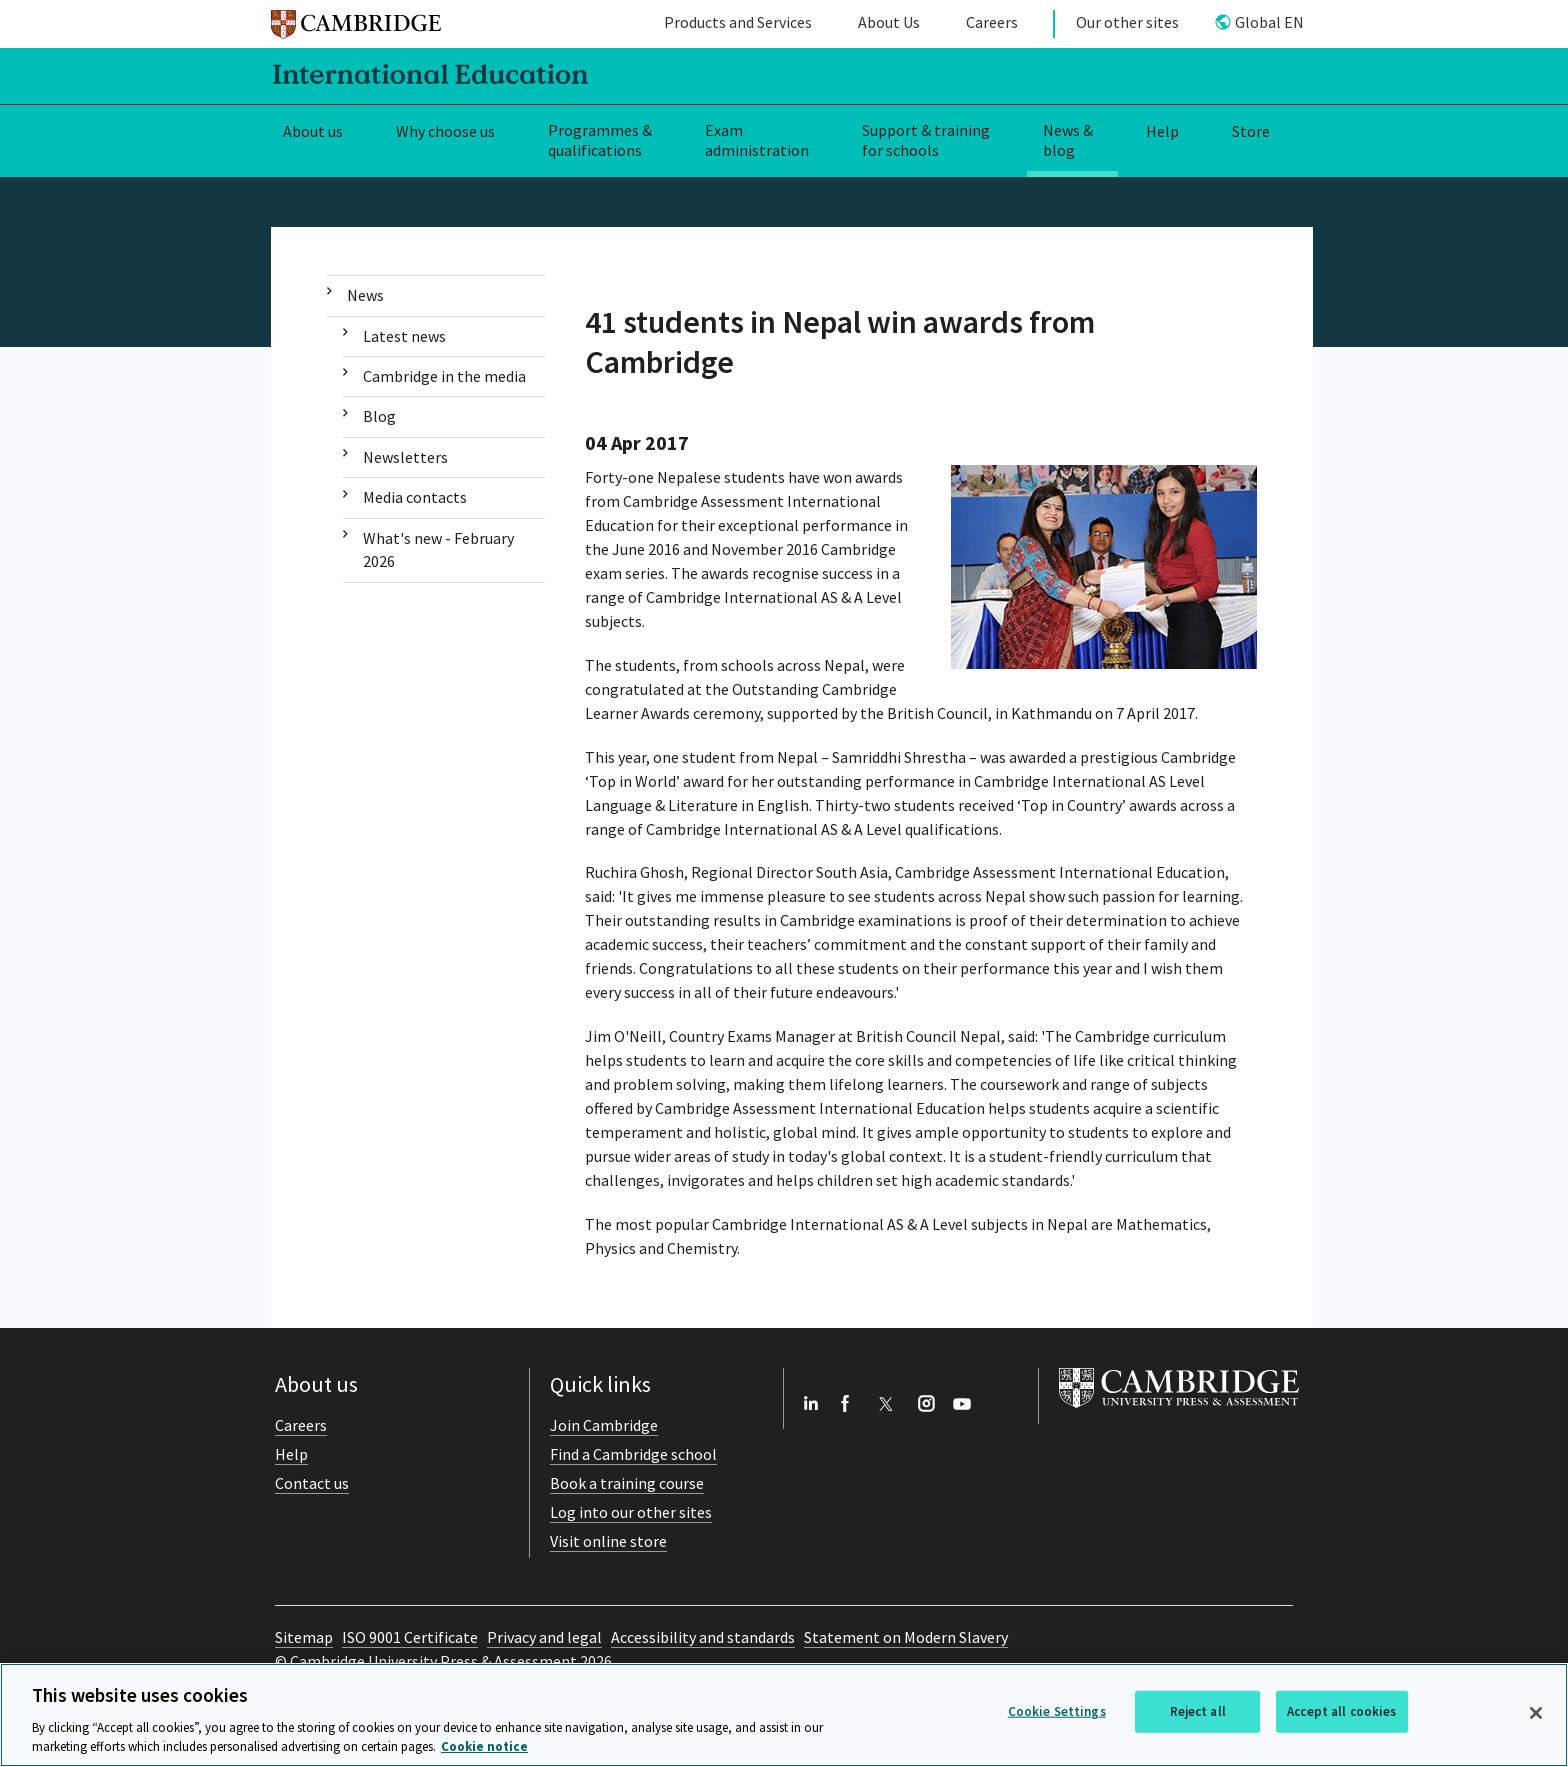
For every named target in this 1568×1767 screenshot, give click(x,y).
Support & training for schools (926, 140)
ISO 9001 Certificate (410, 1637)
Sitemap (304, 1637)
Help (1162, 131)
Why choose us (445, 131)
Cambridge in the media (444, 376)
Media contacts (415, 497)
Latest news (404, 336)
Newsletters (405, 457)
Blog (379, 416)
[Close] (1536, 1713)
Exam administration (757, 140)
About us (313, 131)
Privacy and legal (544, 1637)
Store (1251, 131)
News (365, 295)
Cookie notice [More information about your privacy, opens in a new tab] (484, 1746)
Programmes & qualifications (600, 140)
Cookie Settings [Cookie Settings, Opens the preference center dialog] (1057, 1711)
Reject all (1198, 1711)
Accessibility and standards (703, 1637)
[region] (784, 1715)
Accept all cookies (1341, 1711)
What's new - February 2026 (438, 549)
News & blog (1068, 140)
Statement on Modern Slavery (906, 1637)
